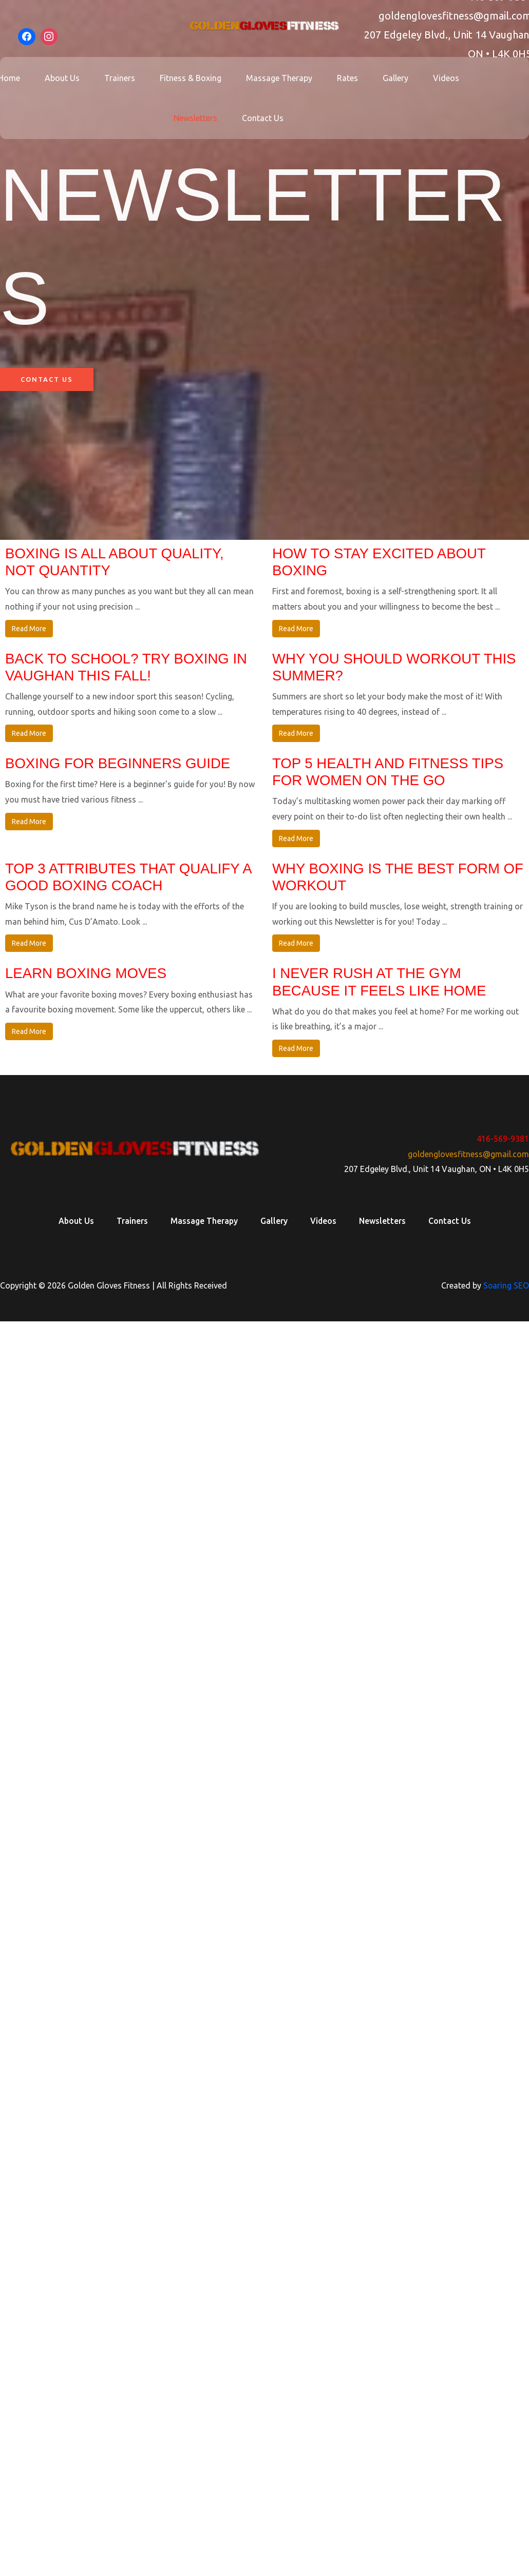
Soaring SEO (506, 1288)
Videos (432, 78)
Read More (29, 629)
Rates (341, 78)
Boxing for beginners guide (119, 764)
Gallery (385, 78)
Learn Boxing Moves (87, 976)
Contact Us (260, 118)
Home (23, 78)
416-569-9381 (503, 1141)
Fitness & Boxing (192, 78)
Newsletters (197, 118)
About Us (72, 78)
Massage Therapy (277, 78)
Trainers (125, 78)
